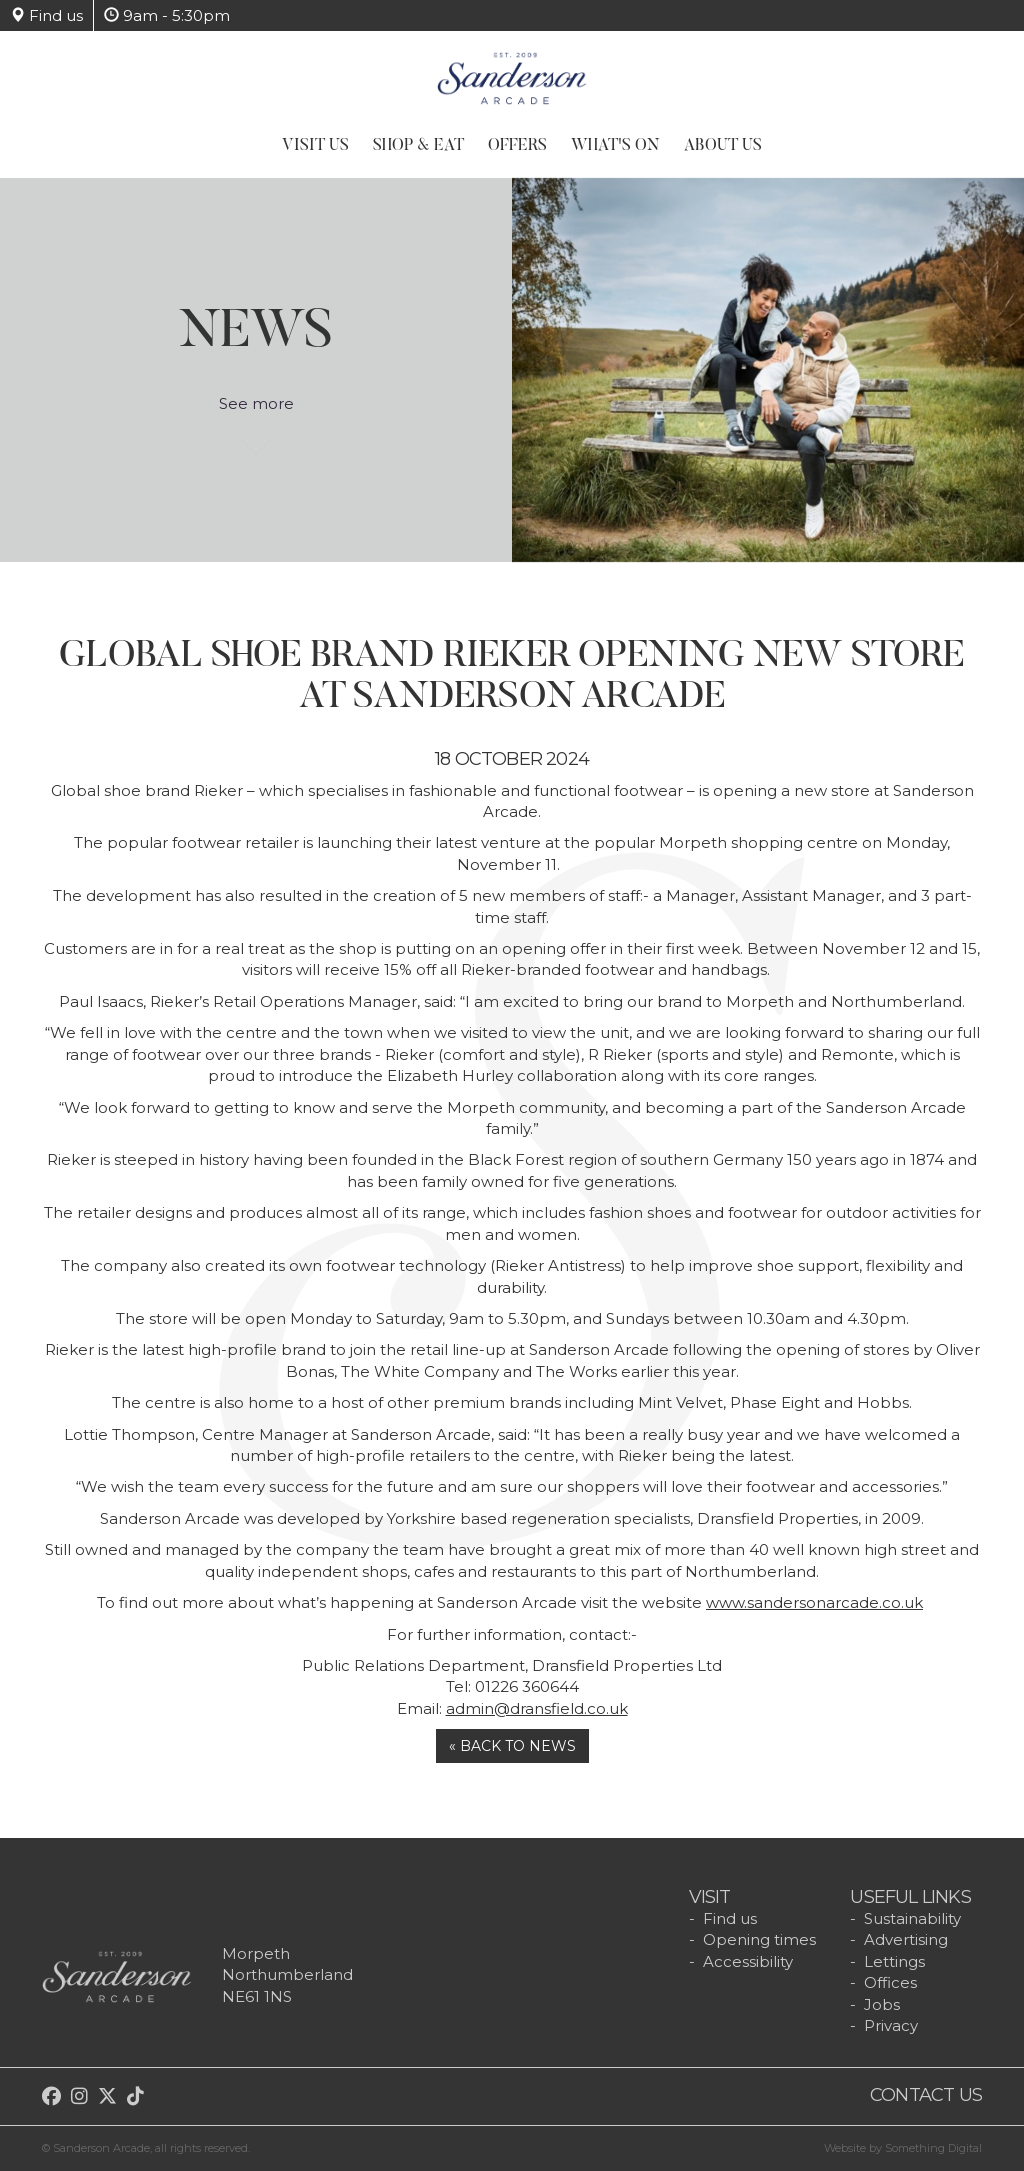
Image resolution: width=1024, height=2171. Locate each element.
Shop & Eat (418, 146)
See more (256, 414)
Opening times (759, 1939)
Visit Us (315, 146)
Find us (46, 15)
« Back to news (512, 1746)
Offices (890, 1982)
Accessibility (748, 1961)
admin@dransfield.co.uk (537, 1708)
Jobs (882, 2004)
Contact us (926, 2095)
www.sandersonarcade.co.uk (814, 1602)
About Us (723, 146)
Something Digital (933, 2148)
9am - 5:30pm (167, 15)
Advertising (906, 1939)
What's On (615, 146)
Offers (517, 146)
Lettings (894, 1961)
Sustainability (912, 1918)
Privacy (891, 2025)
